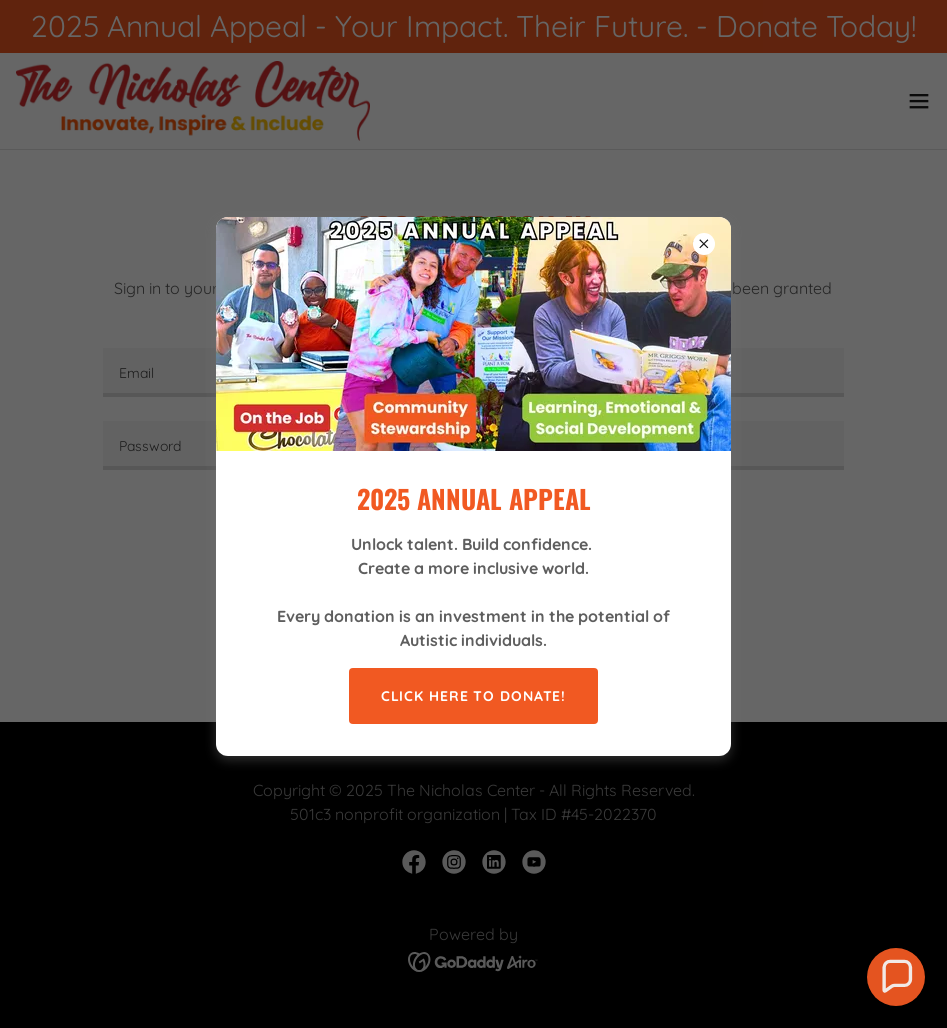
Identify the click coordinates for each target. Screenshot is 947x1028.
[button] (896, 977)
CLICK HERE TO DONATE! (474, 696)
